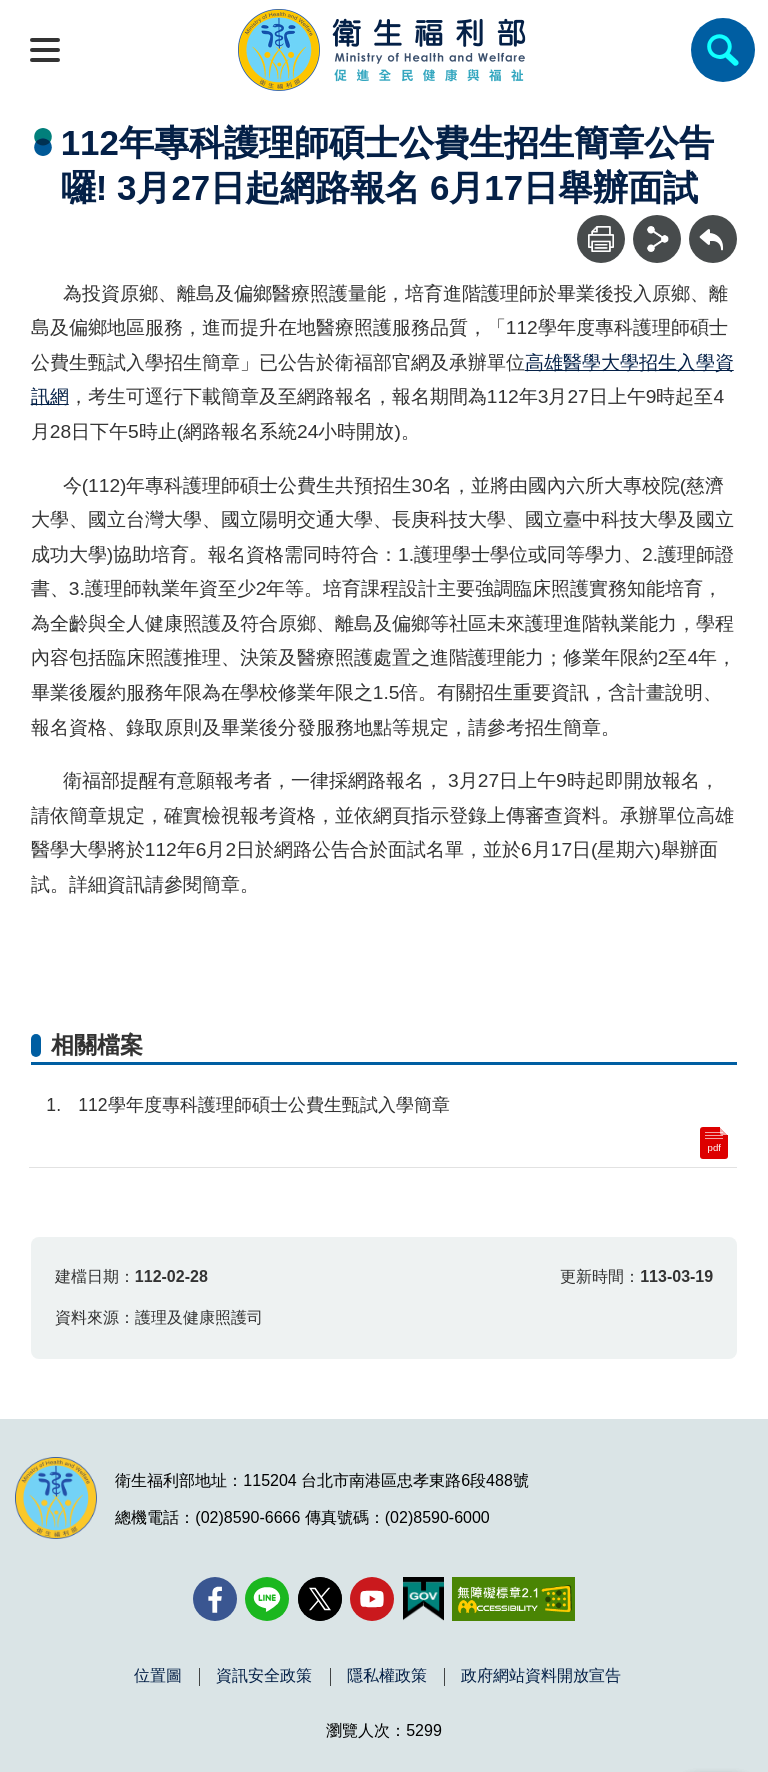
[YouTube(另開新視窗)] (372, 1599)
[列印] (601, 239)
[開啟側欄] (45, 50)
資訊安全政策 (264, 1676)
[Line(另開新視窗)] (267, 1599)
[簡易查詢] (723, 50)
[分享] (657, 239)
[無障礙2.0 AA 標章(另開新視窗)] (513, 1599)
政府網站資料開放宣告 (541, 1676)
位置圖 (158, 1676)
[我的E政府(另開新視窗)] (423, 1599)
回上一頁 (713, 224)
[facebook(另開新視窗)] (215, 1599)
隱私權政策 (387, 1676)
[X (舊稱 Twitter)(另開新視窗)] (320, 1599)
